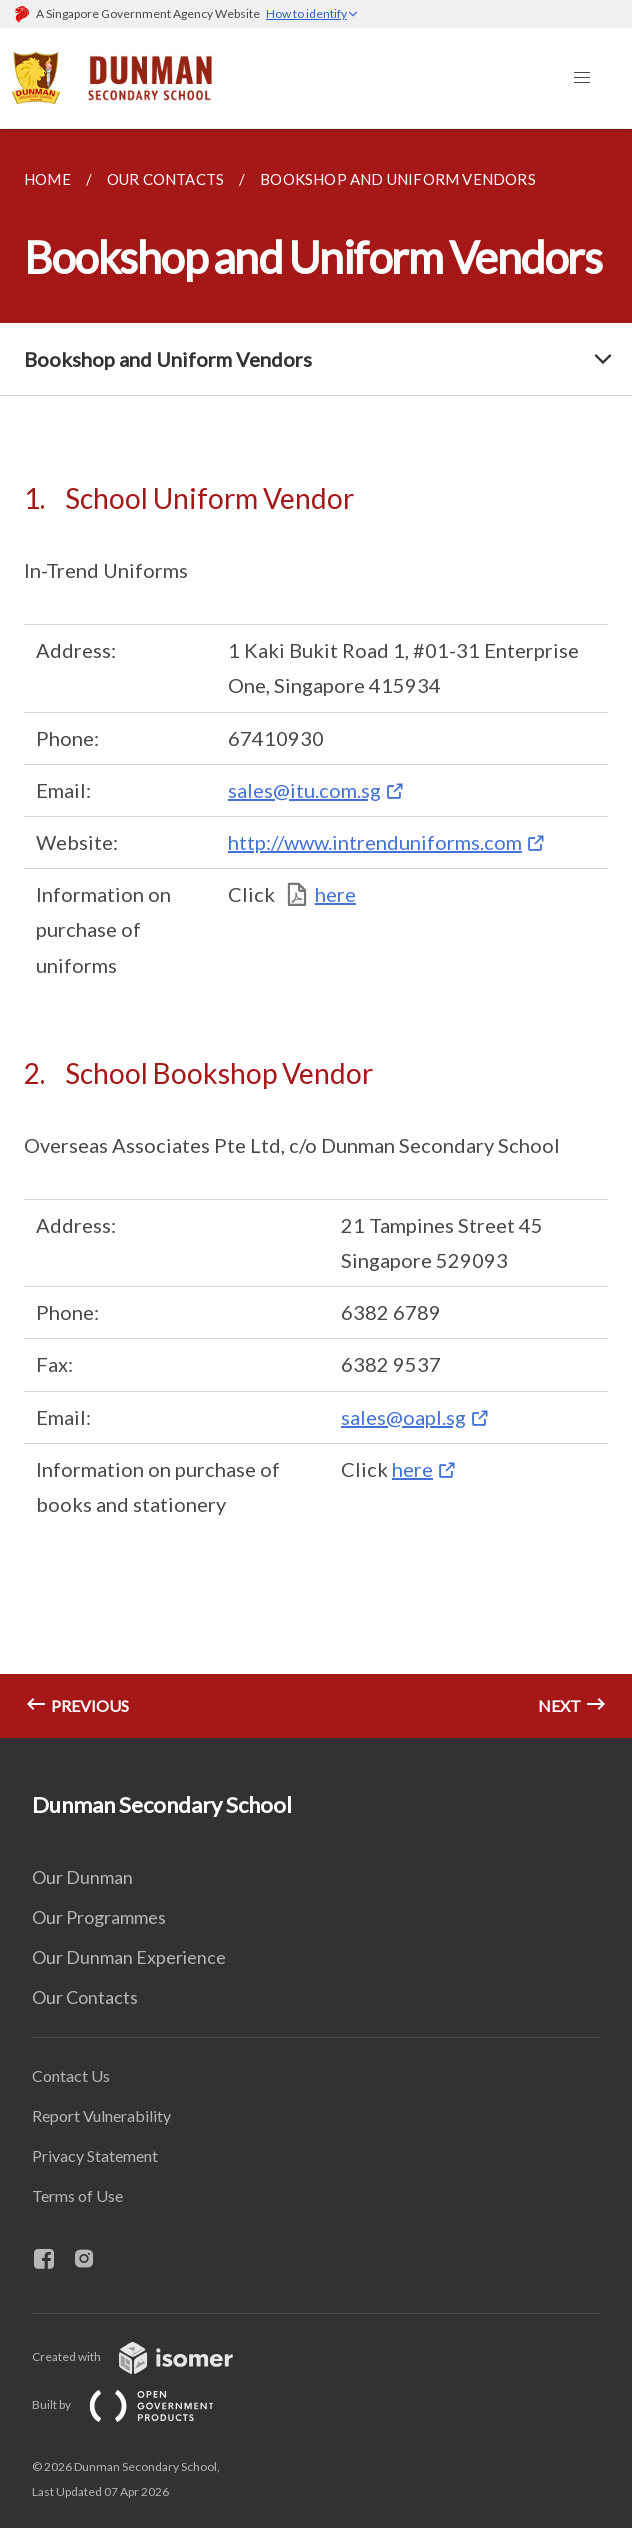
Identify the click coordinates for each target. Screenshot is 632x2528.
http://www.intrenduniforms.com (375, 842)
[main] (316, 933)
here (335, 894)
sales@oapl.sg (403, 1417)
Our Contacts (85, 1997)
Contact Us (71, 2075)
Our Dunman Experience (129, 1957)
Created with (148, 2356)
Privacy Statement (95, 2155)
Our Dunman (82, 1877)
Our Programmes (99, 1917)
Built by (139, 2404)
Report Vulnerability (101, 2115)
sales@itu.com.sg (304, 790)
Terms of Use (77, 2195)
